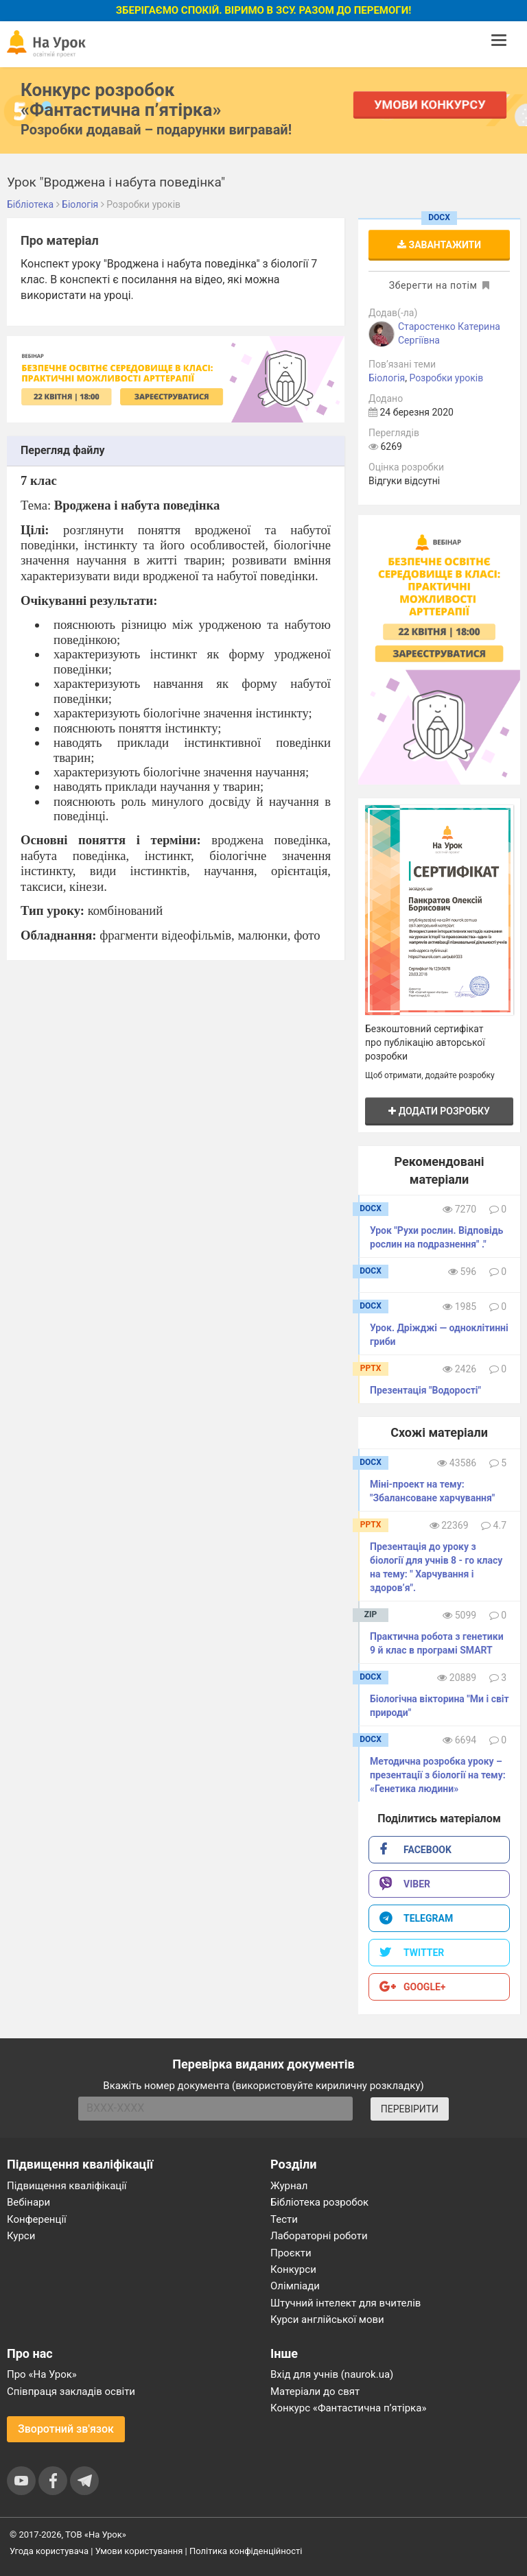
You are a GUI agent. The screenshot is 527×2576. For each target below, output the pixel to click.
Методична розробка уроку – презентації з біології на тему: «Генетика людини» (438, 1775)
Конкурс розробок (121, 99)
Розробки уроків (446, 377)
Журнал (288, 2186)
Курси (21, 2236)
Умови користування (139, 2551)
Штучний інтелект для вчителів (345, 2303)
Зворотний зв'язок (66, 2428)
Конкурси (293, 2269)
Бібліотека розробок (319, 2202)
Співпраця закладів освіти (71, 2391)
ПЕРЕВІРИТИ (409, 2108)
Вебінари (28, 2202)
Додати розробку (439, 1111)
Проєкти (291, 2253)
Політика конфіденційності (245, 2551)
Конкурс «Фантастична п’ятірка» (348, 2408)
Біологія (386, 377)
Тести (284, 2219)
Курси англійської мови (327, 2319)
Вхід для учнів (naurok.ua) (331, 2374)
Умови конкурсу (430, 104)
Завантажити (439, 244)
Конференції (37, 2219)
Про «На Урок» (42, 2374)
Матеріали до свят (315, 2391)
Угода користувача (49, 2551)
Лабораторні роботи (319, 2236)
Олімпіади (295, 2286)
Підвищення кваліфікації (67, 2186)
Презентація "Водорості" (425, 1390)
